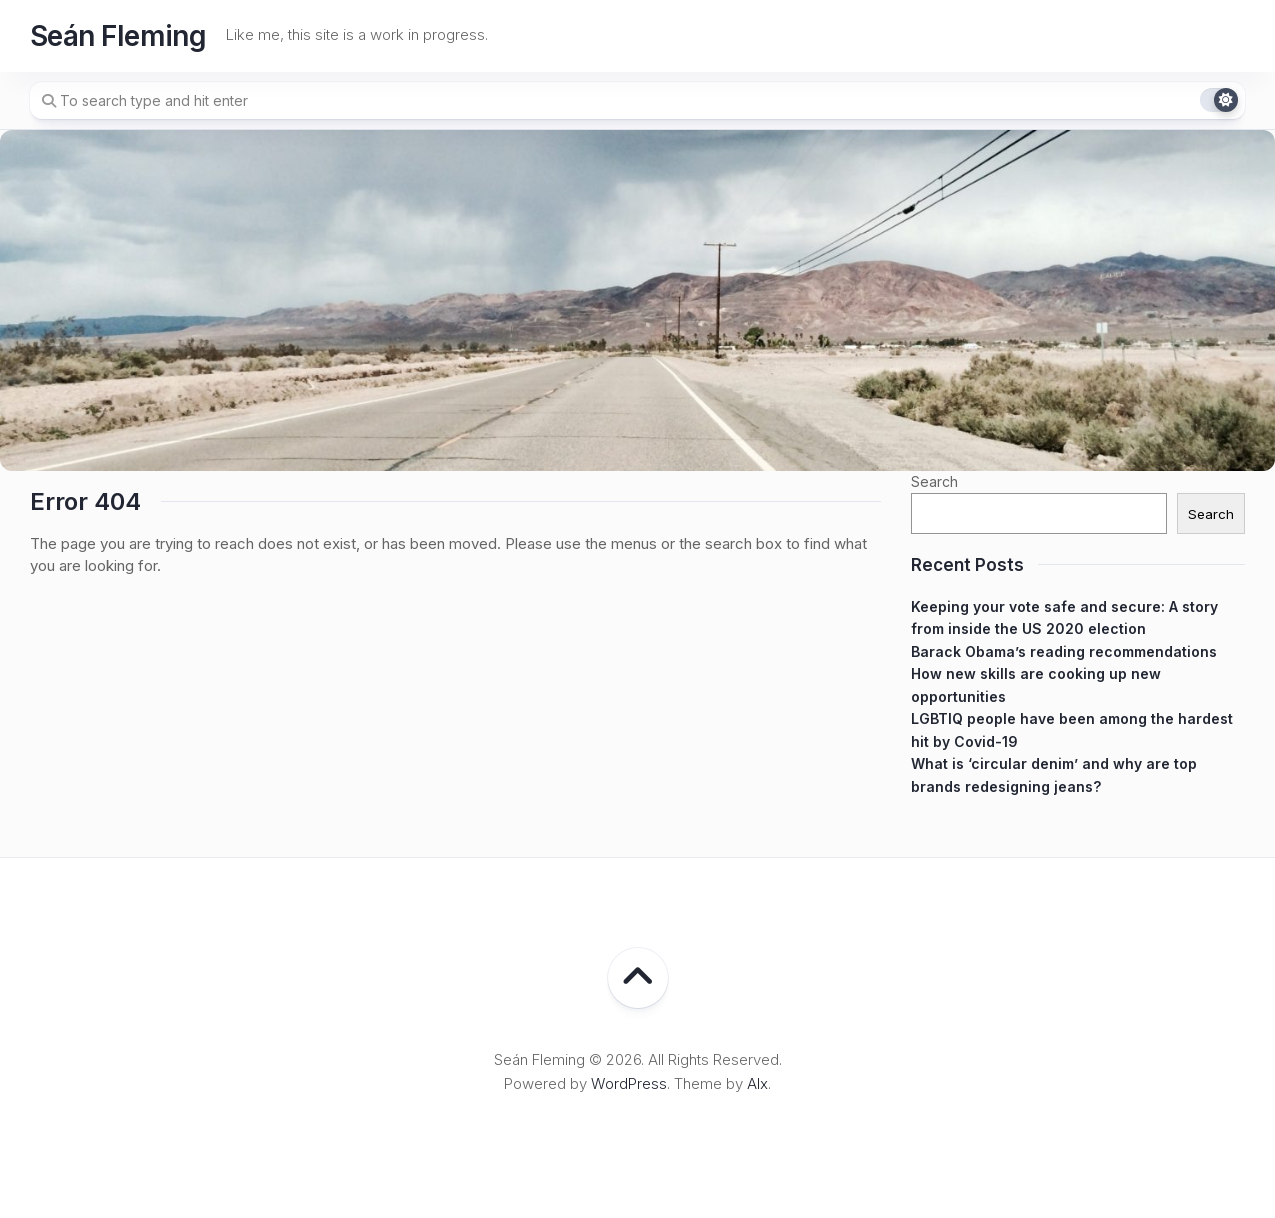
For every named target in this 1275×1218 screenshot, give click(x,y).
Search (934, 481)
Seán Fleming (118, 36)
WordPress (629, 1083)
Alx (757, 1083)
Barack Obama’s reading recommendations (1064, 651)
